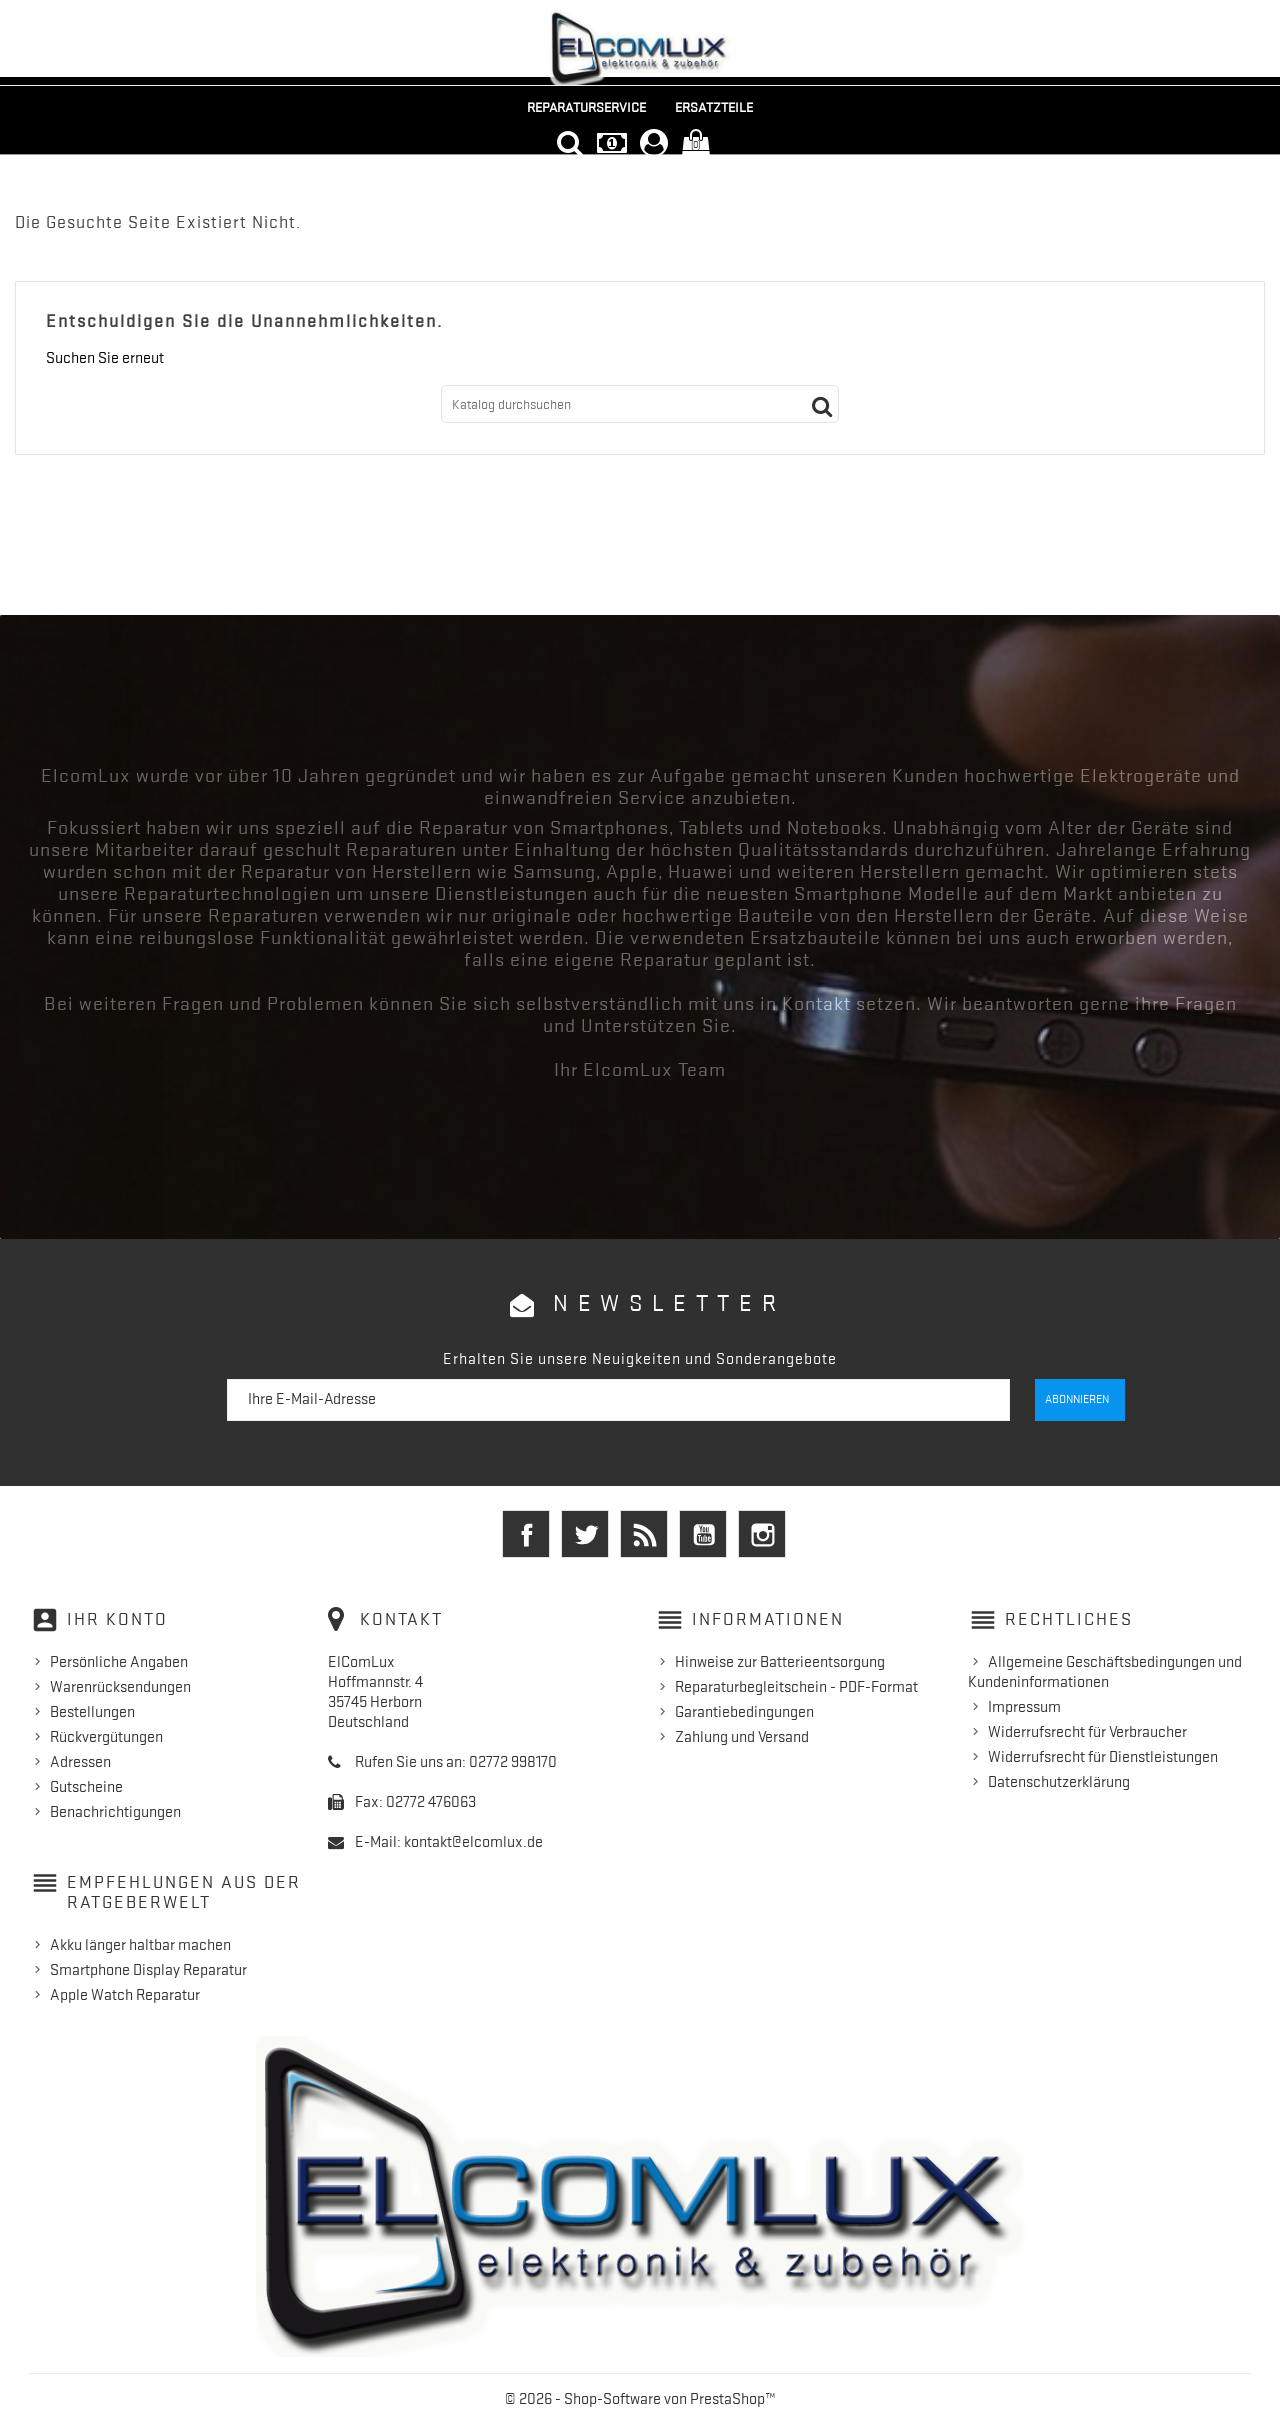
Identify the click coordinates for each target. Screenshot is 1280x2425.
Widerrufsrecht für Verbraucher (1087, 1732)
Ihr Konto (117, 1619)
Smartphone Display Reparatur (148, 1970)
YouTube (703, 1534)
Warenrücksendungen (120, 1687)
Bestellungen (92, 1712)
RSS (644, 1534)
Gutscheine (86, 1787)
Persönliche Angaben (119, 1662)
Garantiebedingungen (744, 1712)
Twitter (585, 1534)
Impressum (1024, 1707)
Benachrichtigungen (115, 1812)
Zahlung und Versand (742, 1737)
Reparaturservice (586, 107)
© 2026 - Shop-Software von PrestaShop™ (640, 2399)
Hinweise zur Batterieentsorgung (780, 1662)
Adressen (80, 1762)
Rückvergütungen (106, 1737)
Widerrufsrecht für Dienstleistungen (1103, 1757)
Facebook (526, 1534)
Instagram (762, 1534)
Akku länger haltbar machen (140, 1945)
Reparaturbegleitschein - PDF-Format (796, 1687)
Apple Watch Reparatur (125, 1995)
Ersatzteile (714, 107)
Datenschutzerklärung (1059, 1782)
